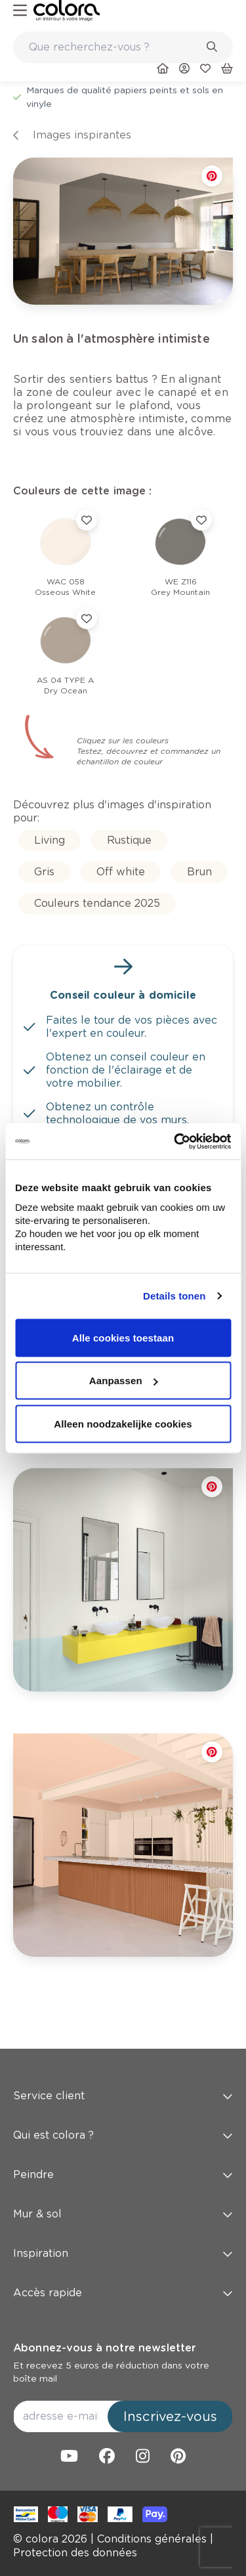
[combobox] (123, 47)
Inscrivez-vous (170, 2416)
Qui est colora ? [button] (123, 2135)
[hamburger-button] (20, 11)
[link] (66, 10)
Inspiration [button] (123, 2253)
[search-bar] (114, 47)
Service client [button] (123, 2095)
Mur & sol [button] (123, 2214)
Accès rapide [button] (123, 2292)
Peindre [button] (123, 2174)
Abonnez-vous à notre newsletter (104, 2348)
